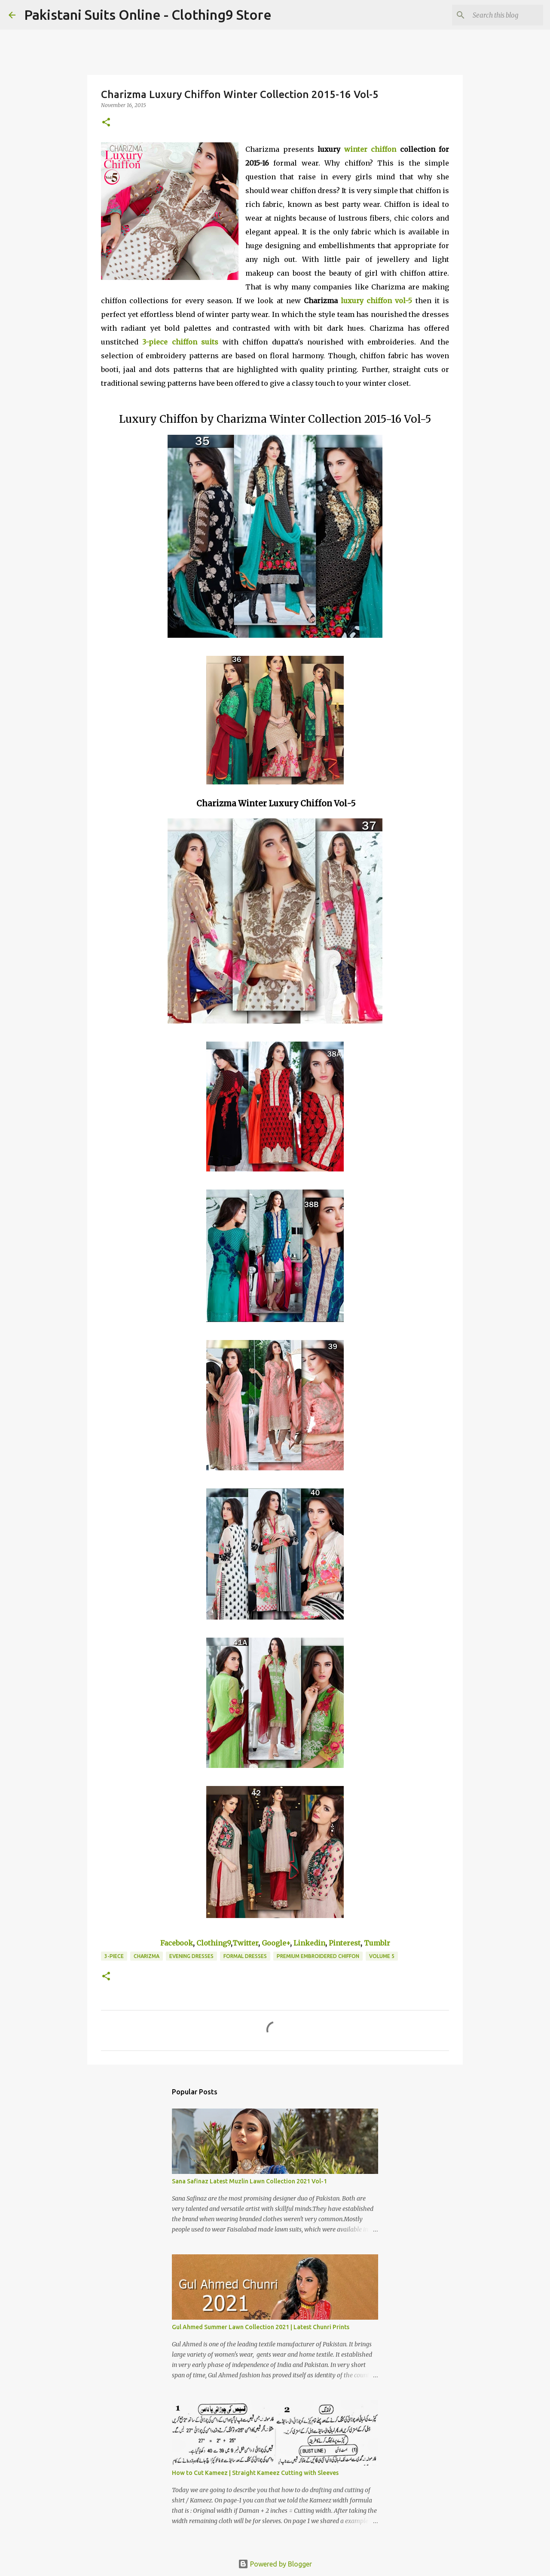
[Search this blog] (498, 15)
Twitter (245, 1943)
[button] (106, 123)
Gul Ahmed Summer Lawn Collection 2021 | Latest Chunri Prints (260, 2327)
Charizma (146, 1956)
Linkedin (309, 1943)
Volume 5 (381, 1956)
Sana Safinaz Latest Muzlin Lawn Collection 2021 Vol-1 (249, 2181)
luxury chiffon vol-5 (376, 300)
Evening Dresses (191, 1956)
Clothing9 (213, 1943)
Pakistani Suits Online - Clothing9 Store (148, 14)
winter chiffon (370, 149)
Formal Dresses (245, 1956)
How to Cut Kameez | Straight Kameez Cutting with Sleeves (255, 2472)
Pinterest (345, 1943)
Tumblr (377, 1943)
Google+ (276, 1943)
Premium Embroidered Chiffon (318, 1956)
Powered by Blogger (275, 2564)
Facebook (176, 1943)
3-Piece (114, 1956)
